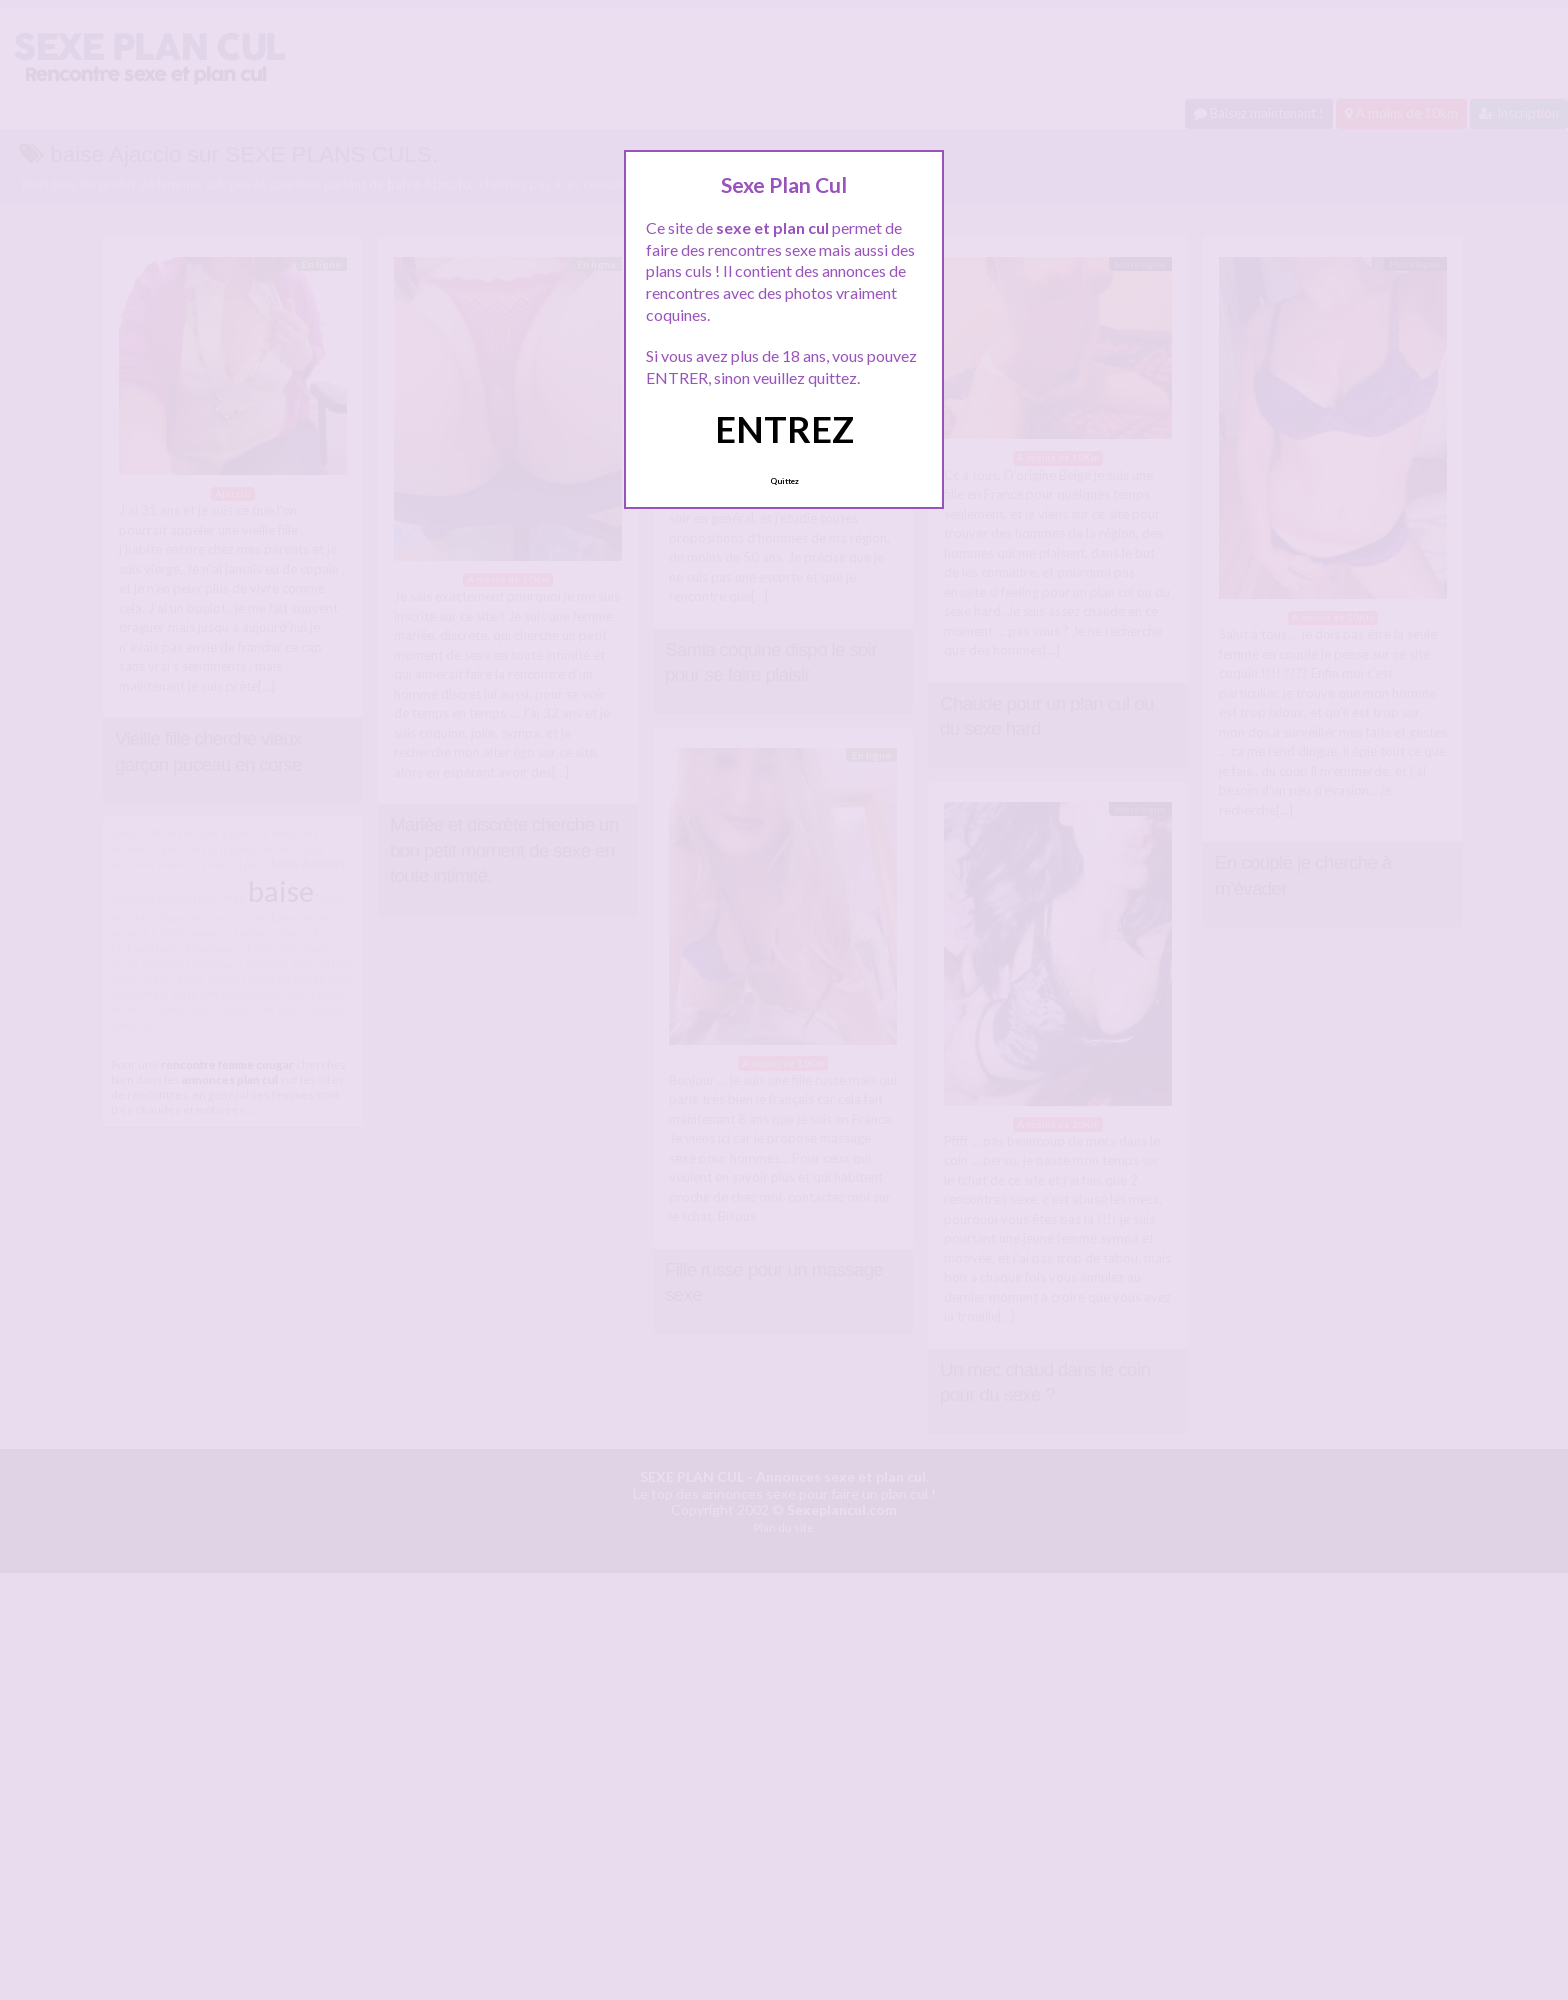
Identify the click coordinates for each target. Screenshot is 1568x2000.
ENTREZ (784, 429)
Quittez (784, 481)
